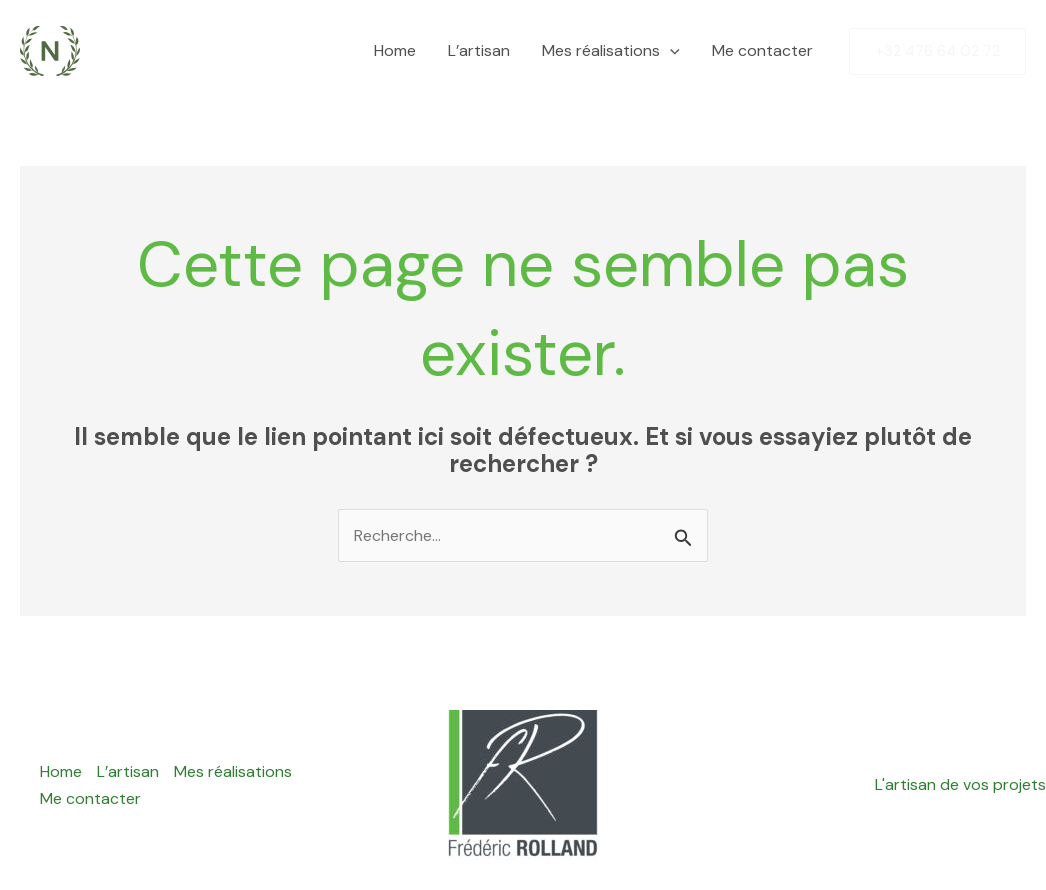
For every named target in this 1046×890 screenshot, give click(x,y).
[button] (670, 51)
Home (395, 50)
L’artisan (479, 50)
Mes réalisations (611, 51)
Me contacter (762, 50)
